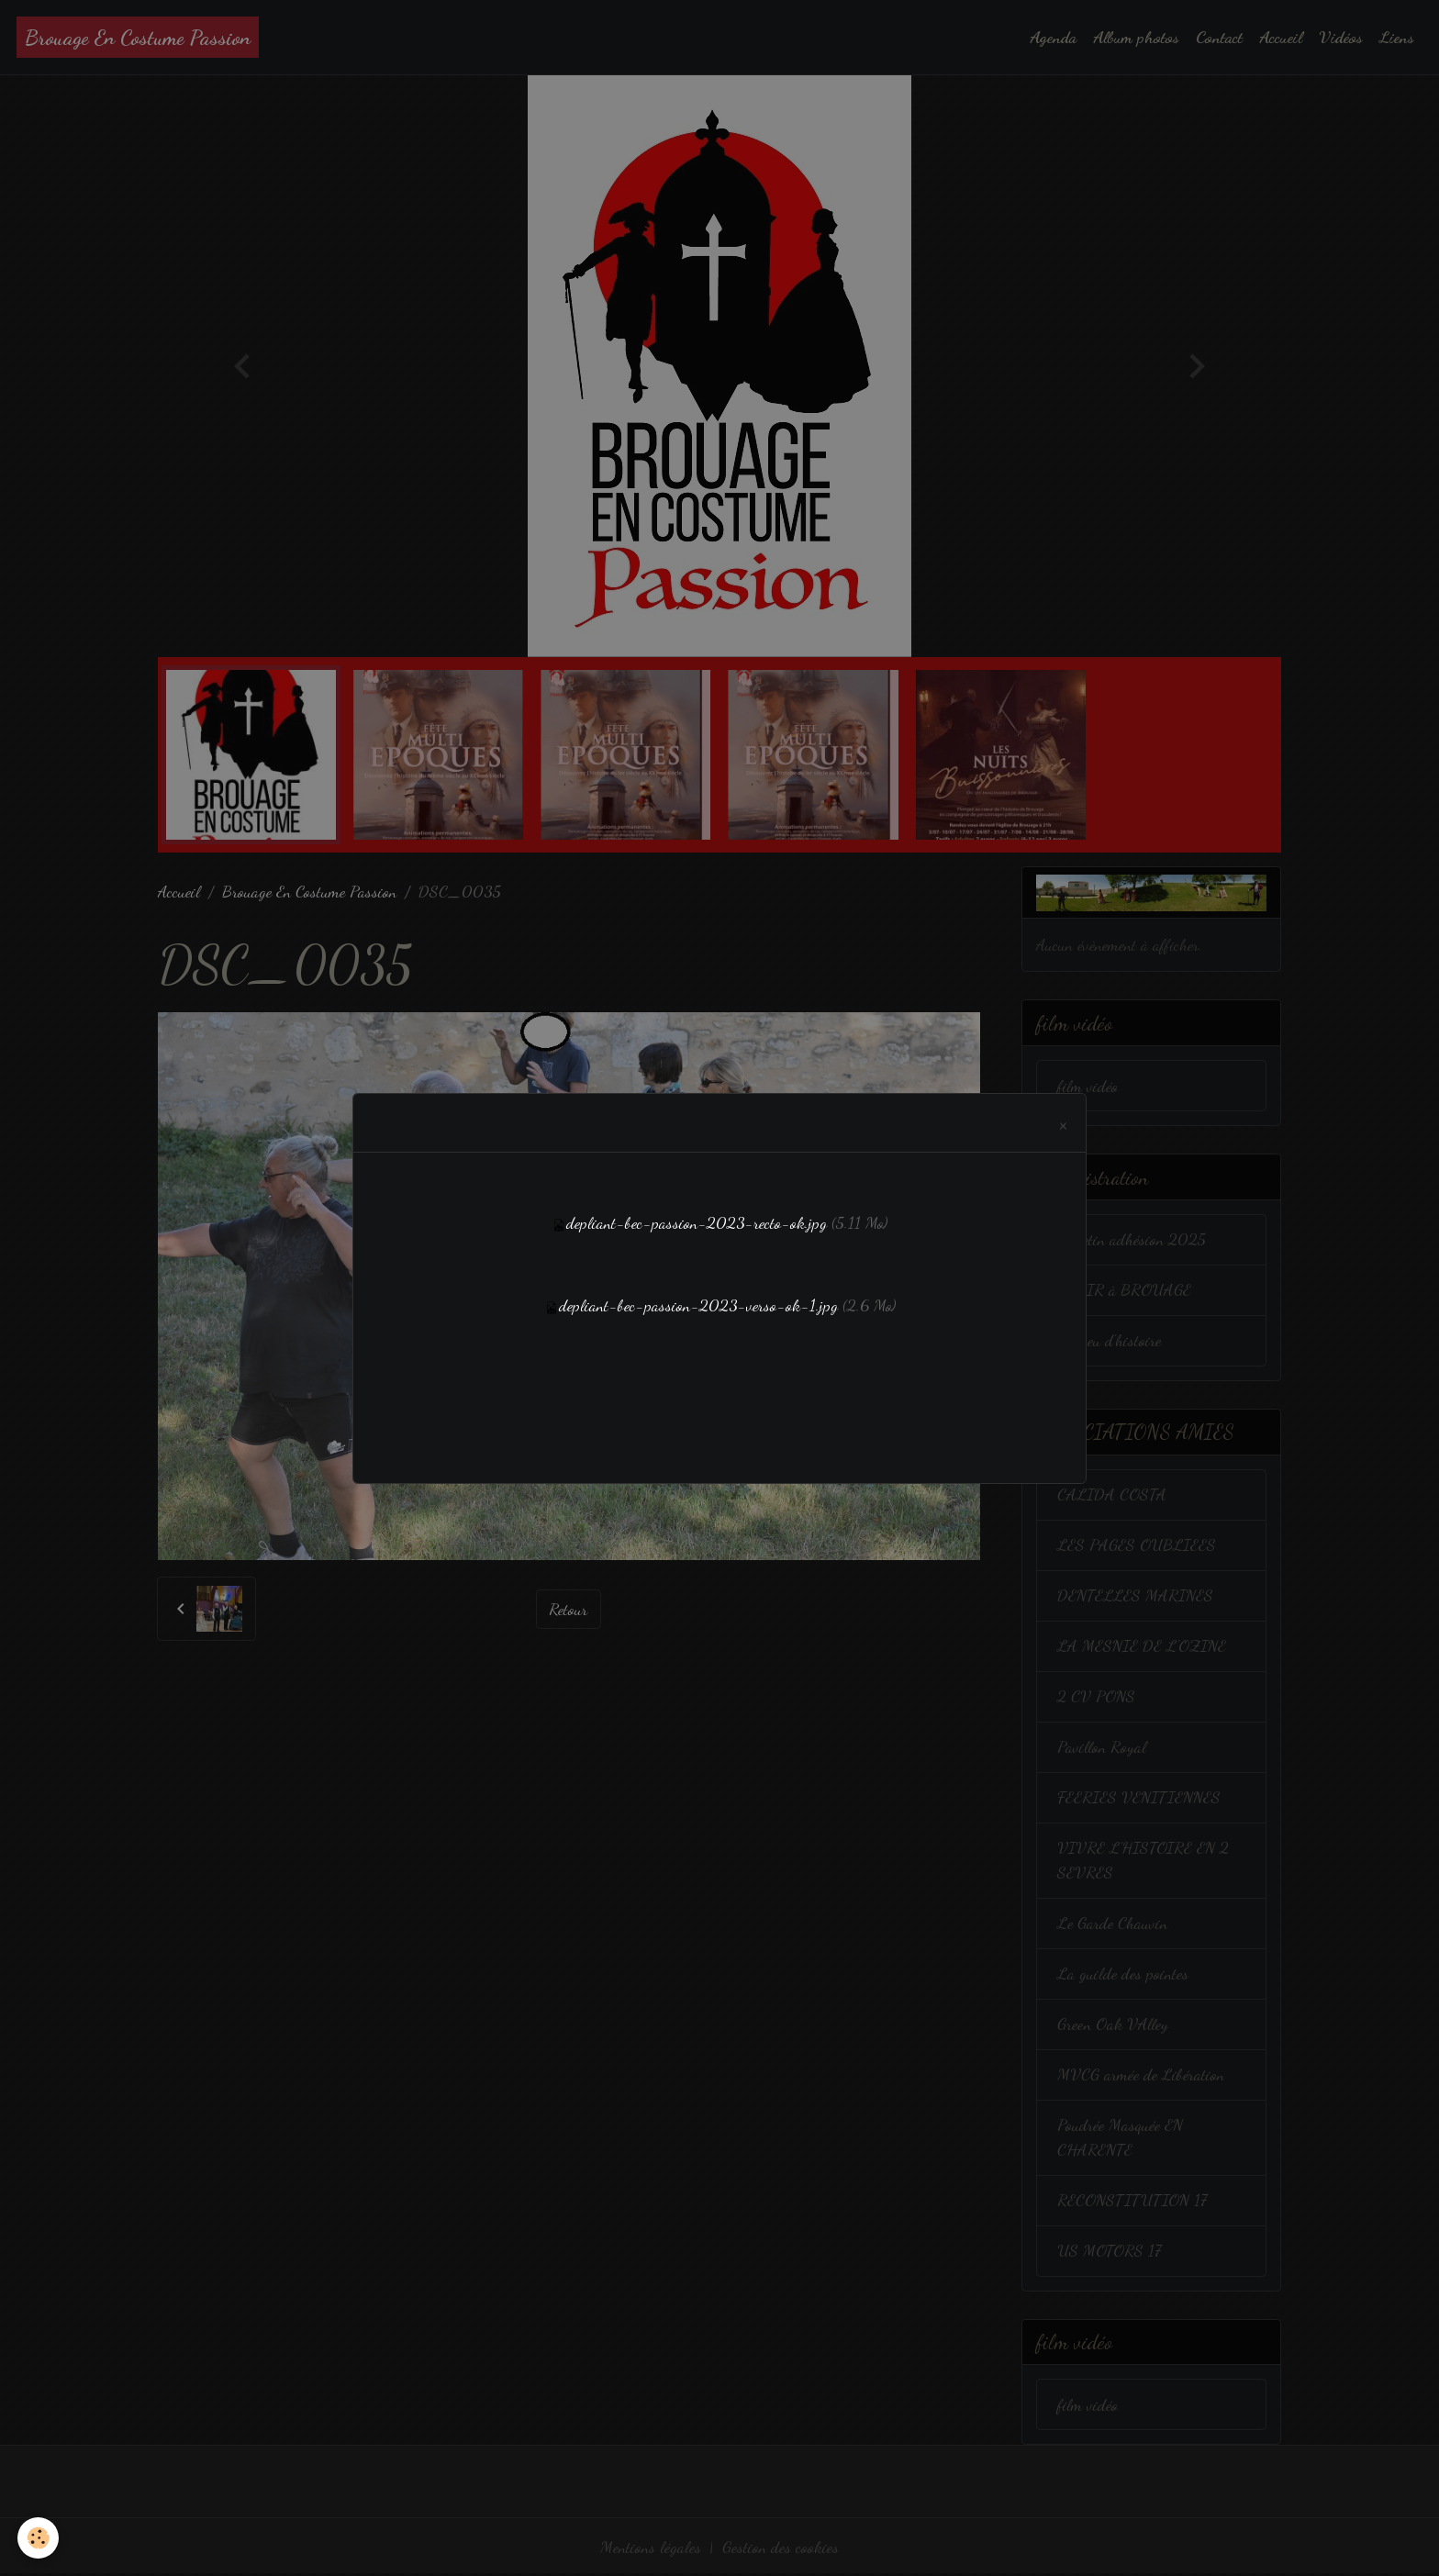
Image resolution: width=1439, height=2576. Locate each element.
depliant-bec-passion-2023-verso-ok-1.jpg (698, 1305)
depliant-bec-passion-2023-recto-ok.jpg (696, 1222)
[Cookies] (39, 2538)
